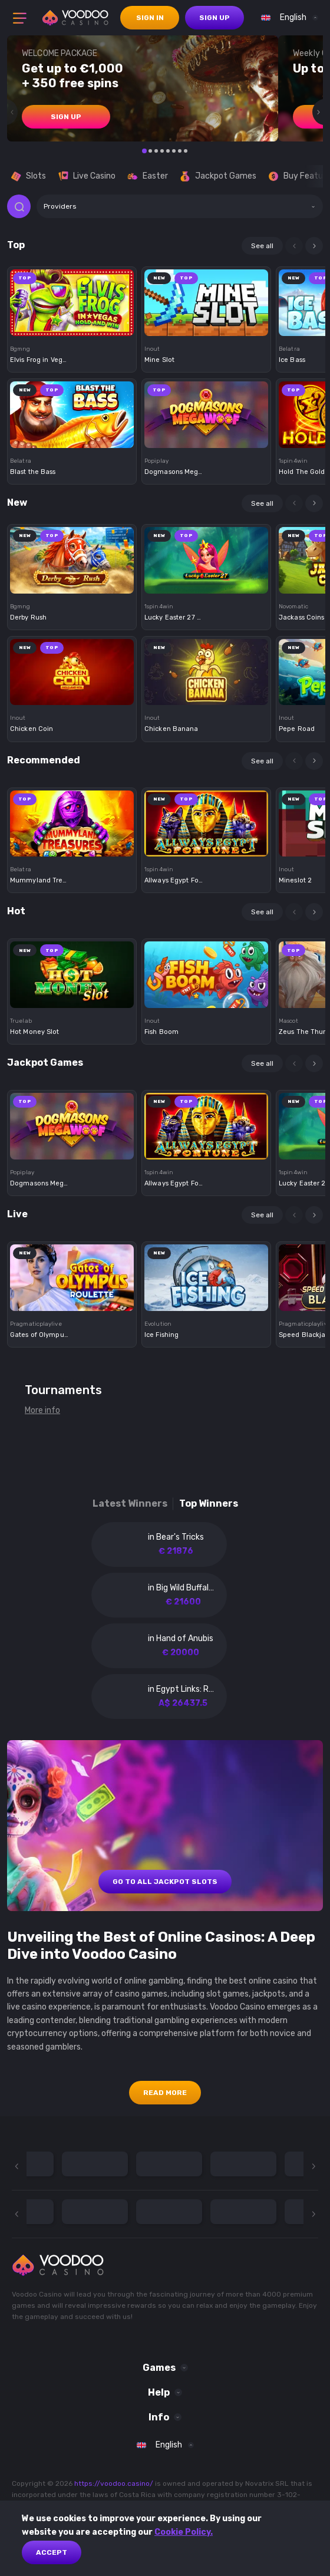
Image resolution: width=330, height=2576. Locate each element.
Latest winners (130, 1503)
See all (262, 246)
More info (42, 1410)
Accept (51, 2552)
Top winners (208, 1503)
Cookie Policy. (183, 2532)
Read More (165, 2093)
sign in (150, 18)
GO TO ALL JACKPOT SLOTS (165, 1881)
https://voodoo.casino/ (113, 2483)
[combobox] (286, 17)
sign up (214, 18)
